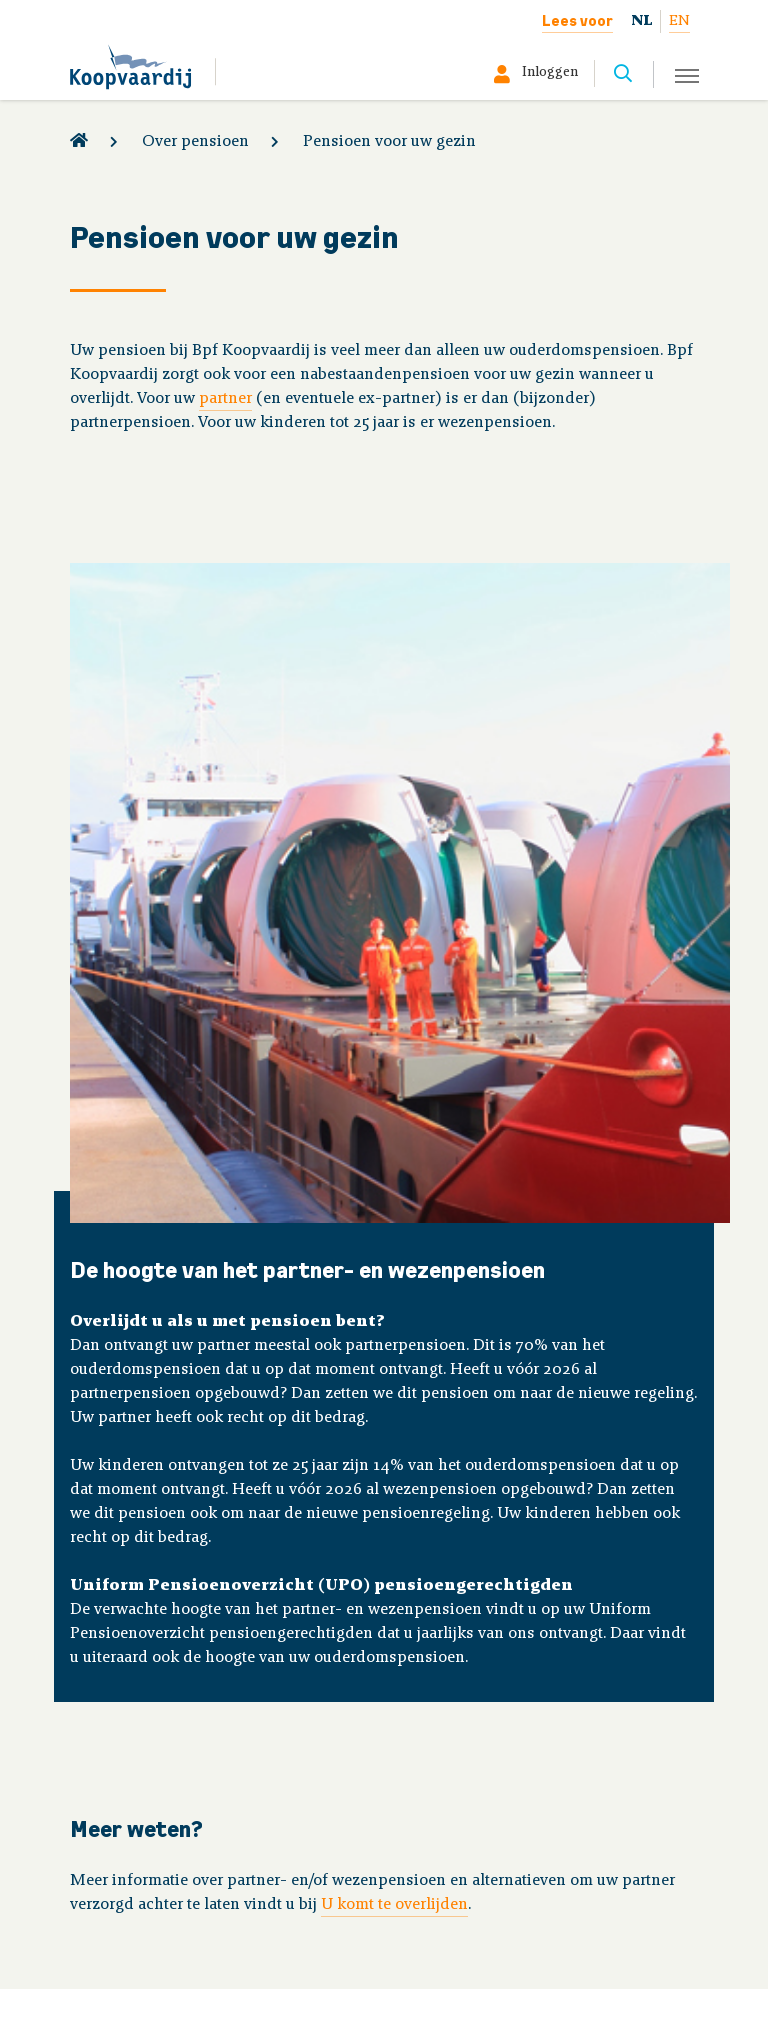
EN (679, 21)
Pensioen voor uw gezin (389, 142)
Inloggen (550, 73)
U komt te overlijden (394, 1905)
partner (225, 399)
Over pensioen (195, 142)
